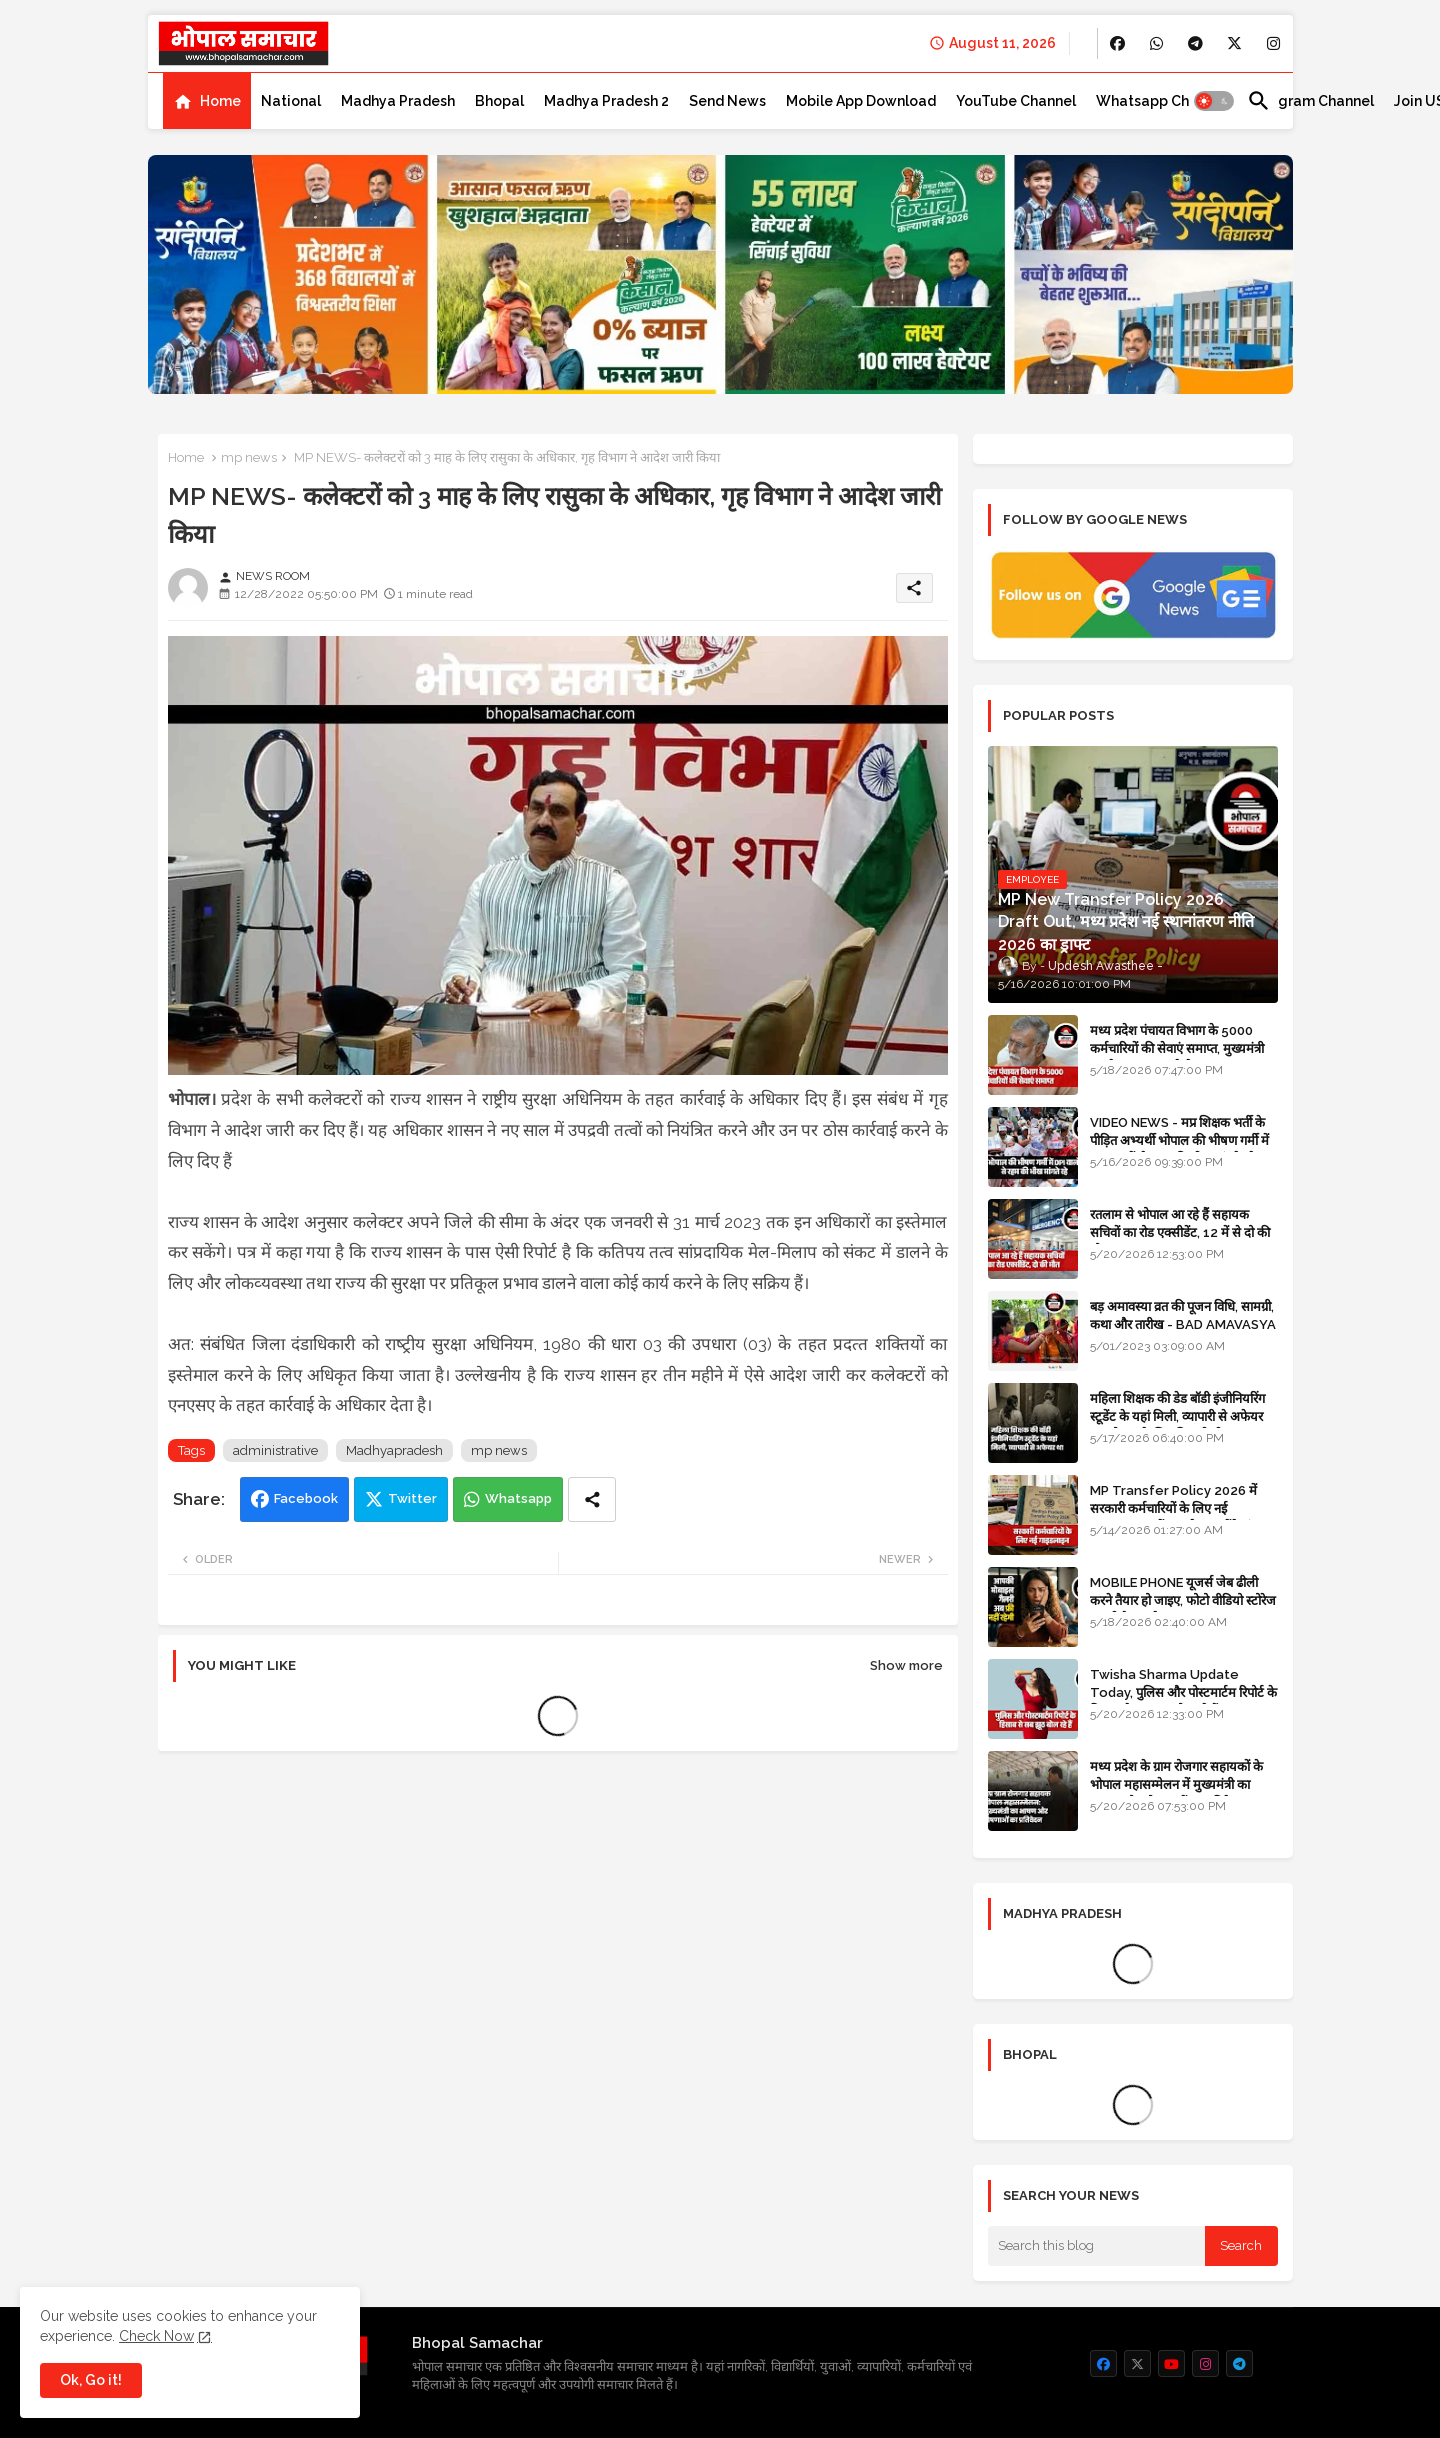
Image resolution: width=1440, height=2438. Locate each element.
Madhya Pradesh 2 (606, 101)
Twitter (412, 1498)
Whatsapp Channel (1161, 101)
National (291, 101)
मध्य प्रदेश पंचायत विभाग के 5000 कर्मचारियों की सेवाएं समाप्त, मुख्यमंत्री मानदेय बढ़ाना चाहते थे (1177, 1048)
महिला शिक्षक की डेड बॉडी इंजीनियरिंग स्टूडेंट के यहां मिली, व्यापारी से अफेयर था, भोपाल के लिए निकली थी (1177, 1416)
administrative (275, 1450)
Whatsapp (518, 1498)
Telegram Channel (1310, 101)
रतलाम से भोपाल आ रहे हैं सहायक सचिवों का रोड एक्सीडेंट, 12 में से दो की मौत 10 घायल (1180, 1232)
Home (220, 101)
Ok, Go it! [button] (91, 2380)
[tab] (207, 101)
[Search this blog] (1097, 2246)
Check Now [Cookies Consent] (156, 2336)
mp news (249, 457)
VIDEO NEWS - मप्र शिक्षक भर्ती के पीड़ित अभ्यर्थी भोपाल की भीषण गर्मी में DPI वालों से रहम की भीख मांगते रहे (1179, 1140)
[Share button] (592, 1499)
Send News (727, 101)
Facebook (306, 1498)
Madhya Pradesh (398, 101)
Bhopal (499, 101)
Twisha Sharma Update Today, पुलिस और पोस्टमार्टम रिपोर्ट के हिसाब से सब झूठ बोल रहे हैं (1183, 1692)
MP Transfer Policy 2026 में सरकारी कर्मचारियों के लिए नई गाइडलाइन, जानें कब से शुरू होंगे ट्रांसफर (1182, 1508)
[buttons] (1117, 43)
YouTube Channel (1016, 101)
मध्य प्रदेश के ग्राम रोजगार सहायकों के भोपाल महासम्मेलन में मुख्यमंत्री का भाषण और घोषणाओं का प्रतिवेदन (1176, 1784)
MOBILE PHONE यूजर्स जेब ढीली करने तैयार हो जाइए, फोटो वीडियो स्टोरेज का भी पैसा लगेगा (1183, 1600)
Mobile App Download (861, 101)
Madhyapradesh (394, 1450)
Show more (906, 1665)
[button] (1214, 101)
